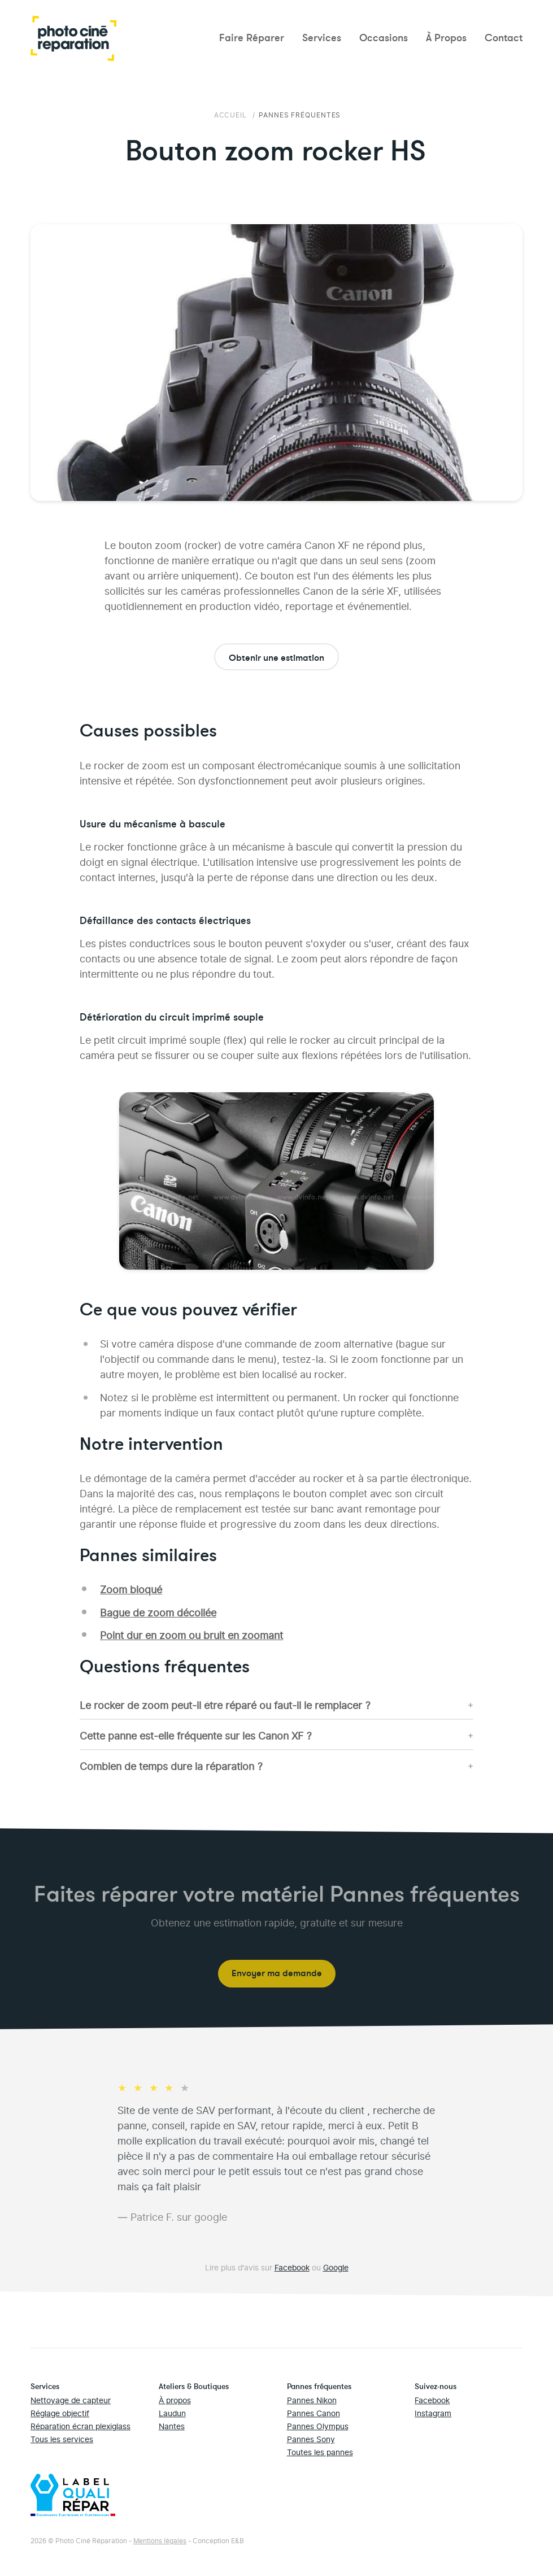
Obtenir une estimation (276, 658)
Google (336, 2267)
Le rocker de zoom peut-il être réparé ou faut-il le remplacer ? (225, 1704)
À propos (175, 2399)
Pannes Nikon (312, 2399)
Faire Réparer (251, 38)
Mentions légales (159, 2540)
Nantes (172, 2425)
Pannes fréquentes (300, 114)
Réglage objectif (60, 2412)
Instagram (433, 2412)
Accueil (231, 114)
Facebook (292, 2267)
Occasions (383, 38)
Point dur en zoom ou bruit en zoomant (191, 1634)
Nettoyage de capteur (71, 2399)
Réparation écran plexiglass (80, 2425)
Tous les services (62, 2438)
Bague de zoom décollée (158, 1611)
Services (321, 38)
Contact (503, 38)
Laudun (172, 2412)
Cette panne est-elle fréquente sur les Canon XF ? (196, 1734)
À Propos (446, 38)
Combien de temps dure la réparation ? (171, 1765)
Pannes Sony (311, 2438)
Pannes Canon (313, 2412)
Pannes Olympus (318, 2425)
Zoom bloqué (131, 1588)
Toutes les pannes (320, 2451)
